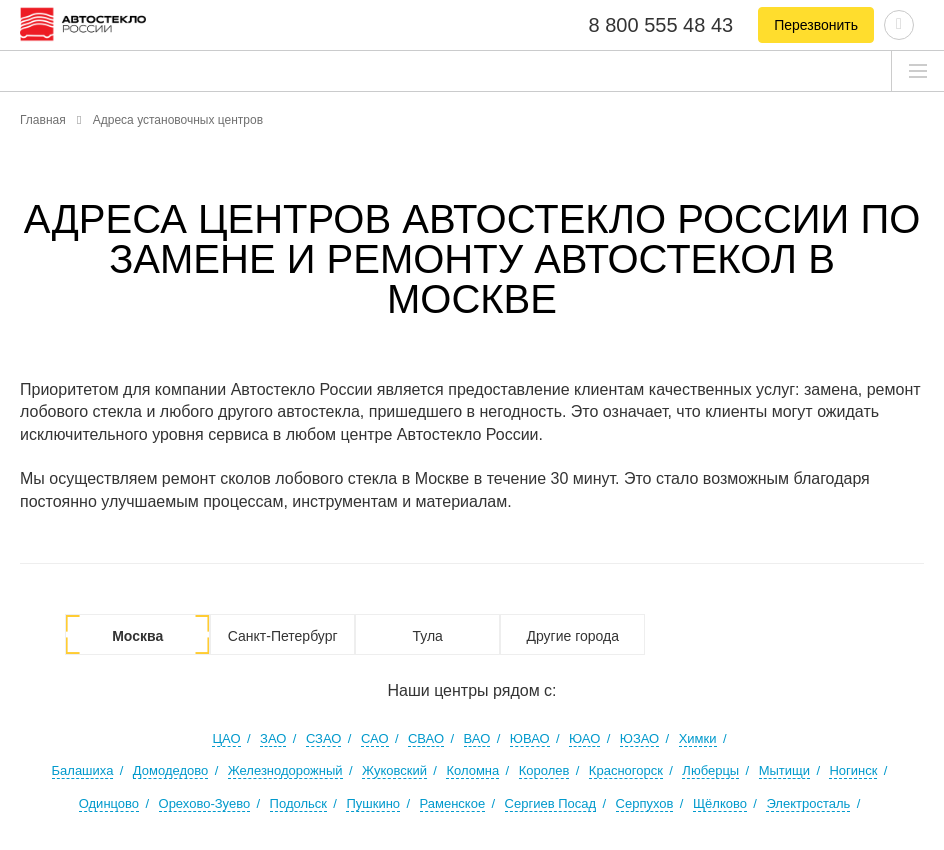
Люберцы (710, 770)
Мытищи (784, 770)
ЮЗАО (639, 738)
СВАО (426, 738)
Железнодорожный (285, 770)
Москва (137, 636)
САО (375, 738)
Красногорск (626, 770)
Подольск (298, 803)
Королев (544, 770)
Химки (698, 738)
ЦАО (226, 738)
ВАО (477, 738)
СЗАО (324, 738)
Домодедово (170, 770)
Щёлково (720, 803)
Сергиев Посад (551, 803)
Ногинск (853, 770)
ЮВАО (530, 738)
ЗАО (273, 738)
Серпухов (645, 803)
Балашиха (83, 770)
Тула (427, 636)
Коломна (472, 770)
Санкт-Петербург (283, 636)
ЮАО (584, 738)
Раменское (453, 803)
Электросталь (808, 803)
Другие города (572, 636)
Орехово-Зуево (205, 803)
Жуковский (394, 770)
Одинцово (109, 803)
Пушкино (373, 803)
